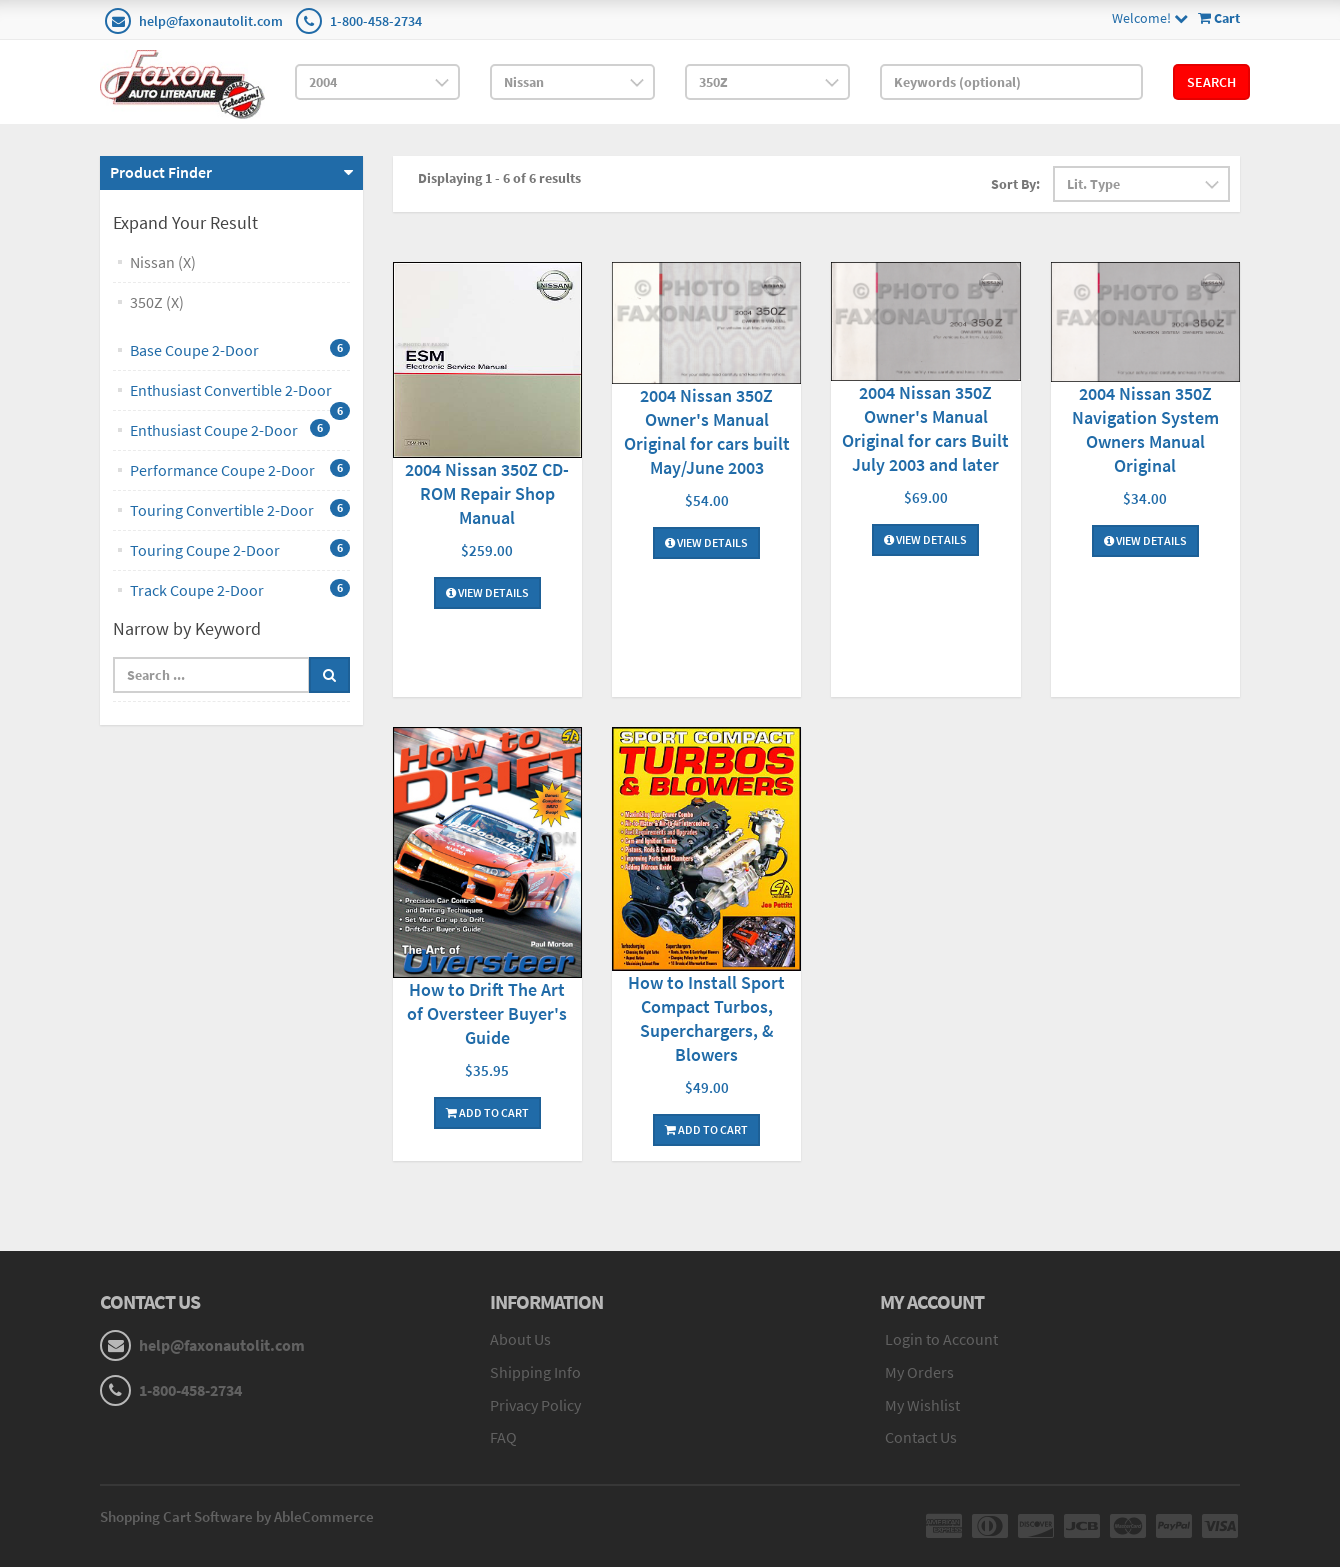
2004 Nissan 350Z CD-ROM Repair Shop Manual (487, 493)
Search (1211, 82)
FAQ (503, 1437)
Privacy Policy (535, 1405)
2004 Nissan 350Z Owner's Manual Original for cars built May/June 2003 (707, 431)
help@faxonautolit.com (211, 21)
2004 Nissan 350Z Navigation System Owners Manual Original (1145, 429)
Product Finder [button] (161, 172)
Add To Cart (487, 1112)
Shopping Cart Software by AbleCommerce (237, 1516)
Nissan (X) (163, 262)
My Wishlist (922, 1405)
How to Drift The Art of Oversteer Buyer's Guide (487, 1013)
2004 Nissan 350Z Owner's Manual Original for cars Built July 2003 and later (925, 428)
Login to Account (941, 1339)
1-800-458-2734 (376, 21)
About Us (520, 1339)
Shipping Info (535, 1372)
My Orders (919, 1372)
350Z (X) (157, 302)
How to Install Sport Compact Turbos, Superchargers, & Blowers (706, 1018)
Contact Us (921, 1437)
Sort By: (1015, 184)
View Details (487, 592)
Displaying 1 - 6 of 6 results (499, 178)
